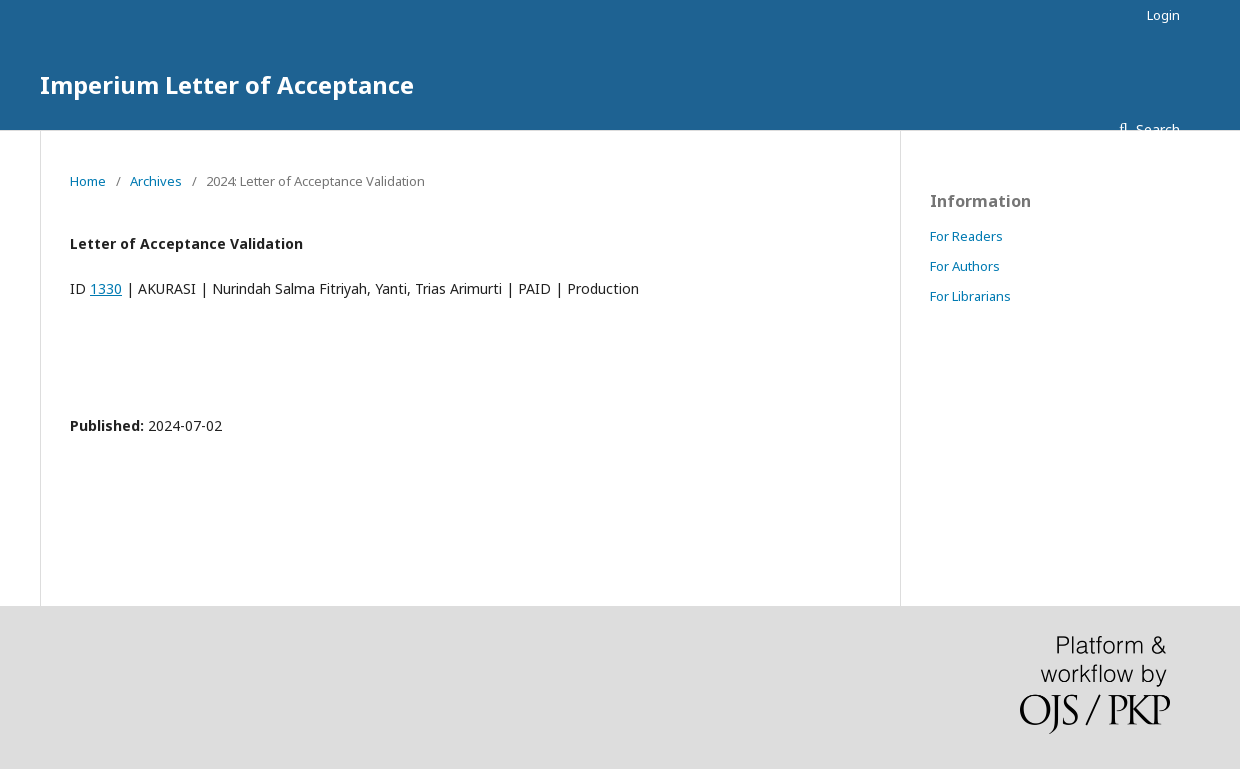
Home (88, 181)
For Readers (966, 236)
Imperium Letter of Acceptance (227, 84)
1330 (106, 288)
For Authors (965, 266)
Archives (156, 181)
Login (1163, 15)
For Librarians (970, 296)
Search (1156, 129)
